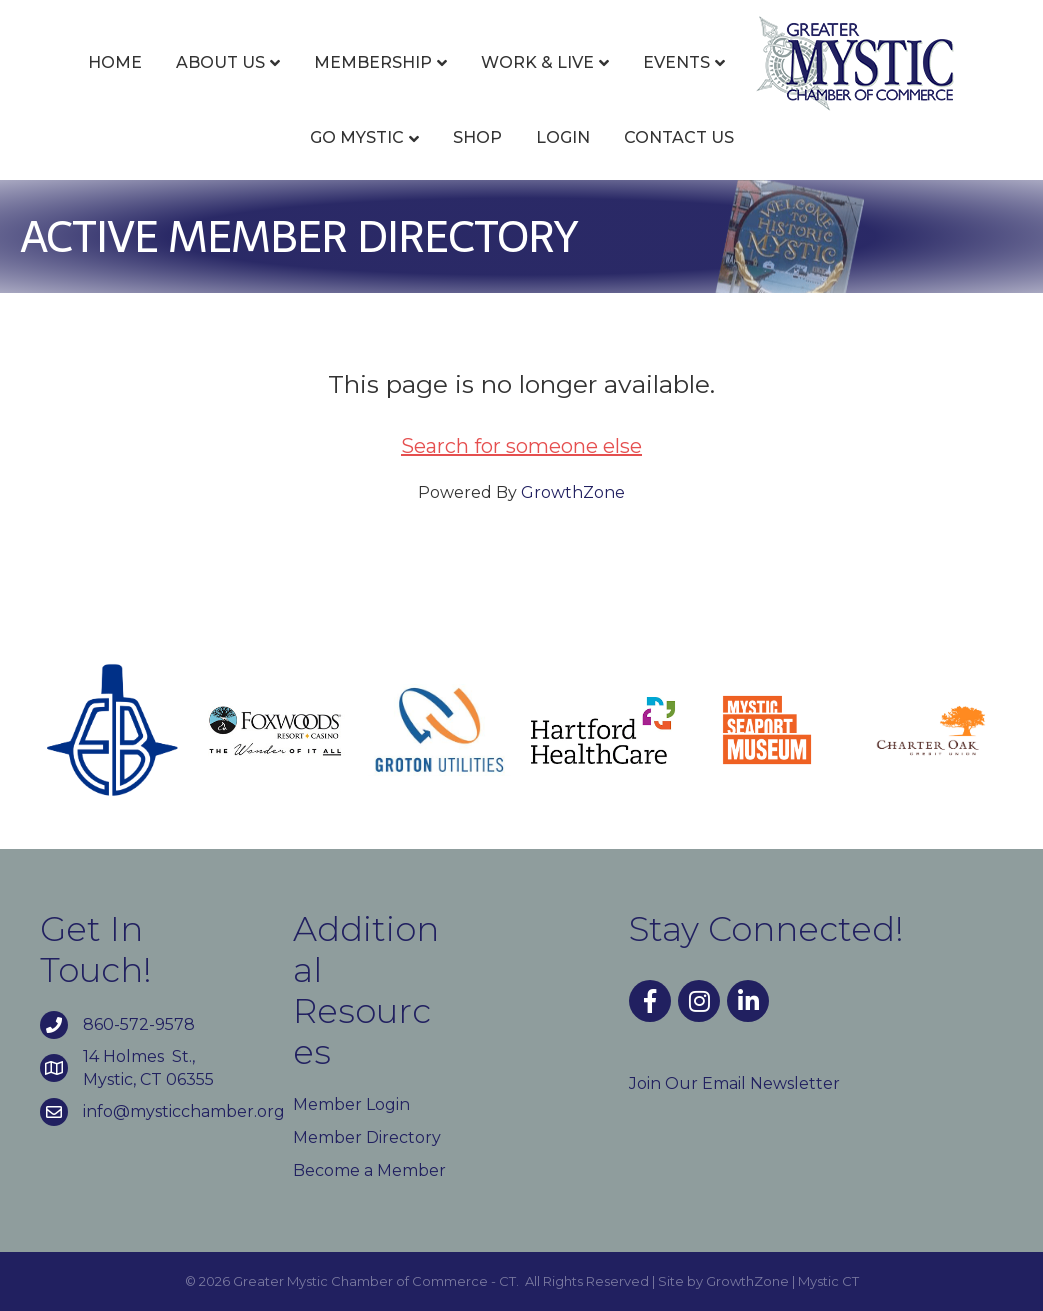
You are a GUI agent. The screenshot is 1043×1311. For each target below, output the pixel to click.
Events (676, 62)
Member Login (351, 1104)
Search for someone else (521, 446)
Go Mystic (357, 137)
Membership (373, 62)
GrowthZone (573, 492)
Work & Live (537, 62)
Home (115, 62)
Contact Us (679, 137)
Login (563, 137)
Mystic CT (828, 1281)
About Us (220, 62)
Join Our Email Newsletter (734, 1083)
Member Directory (367, 1137)
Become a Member (369, 1170)
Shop (477, 137)
